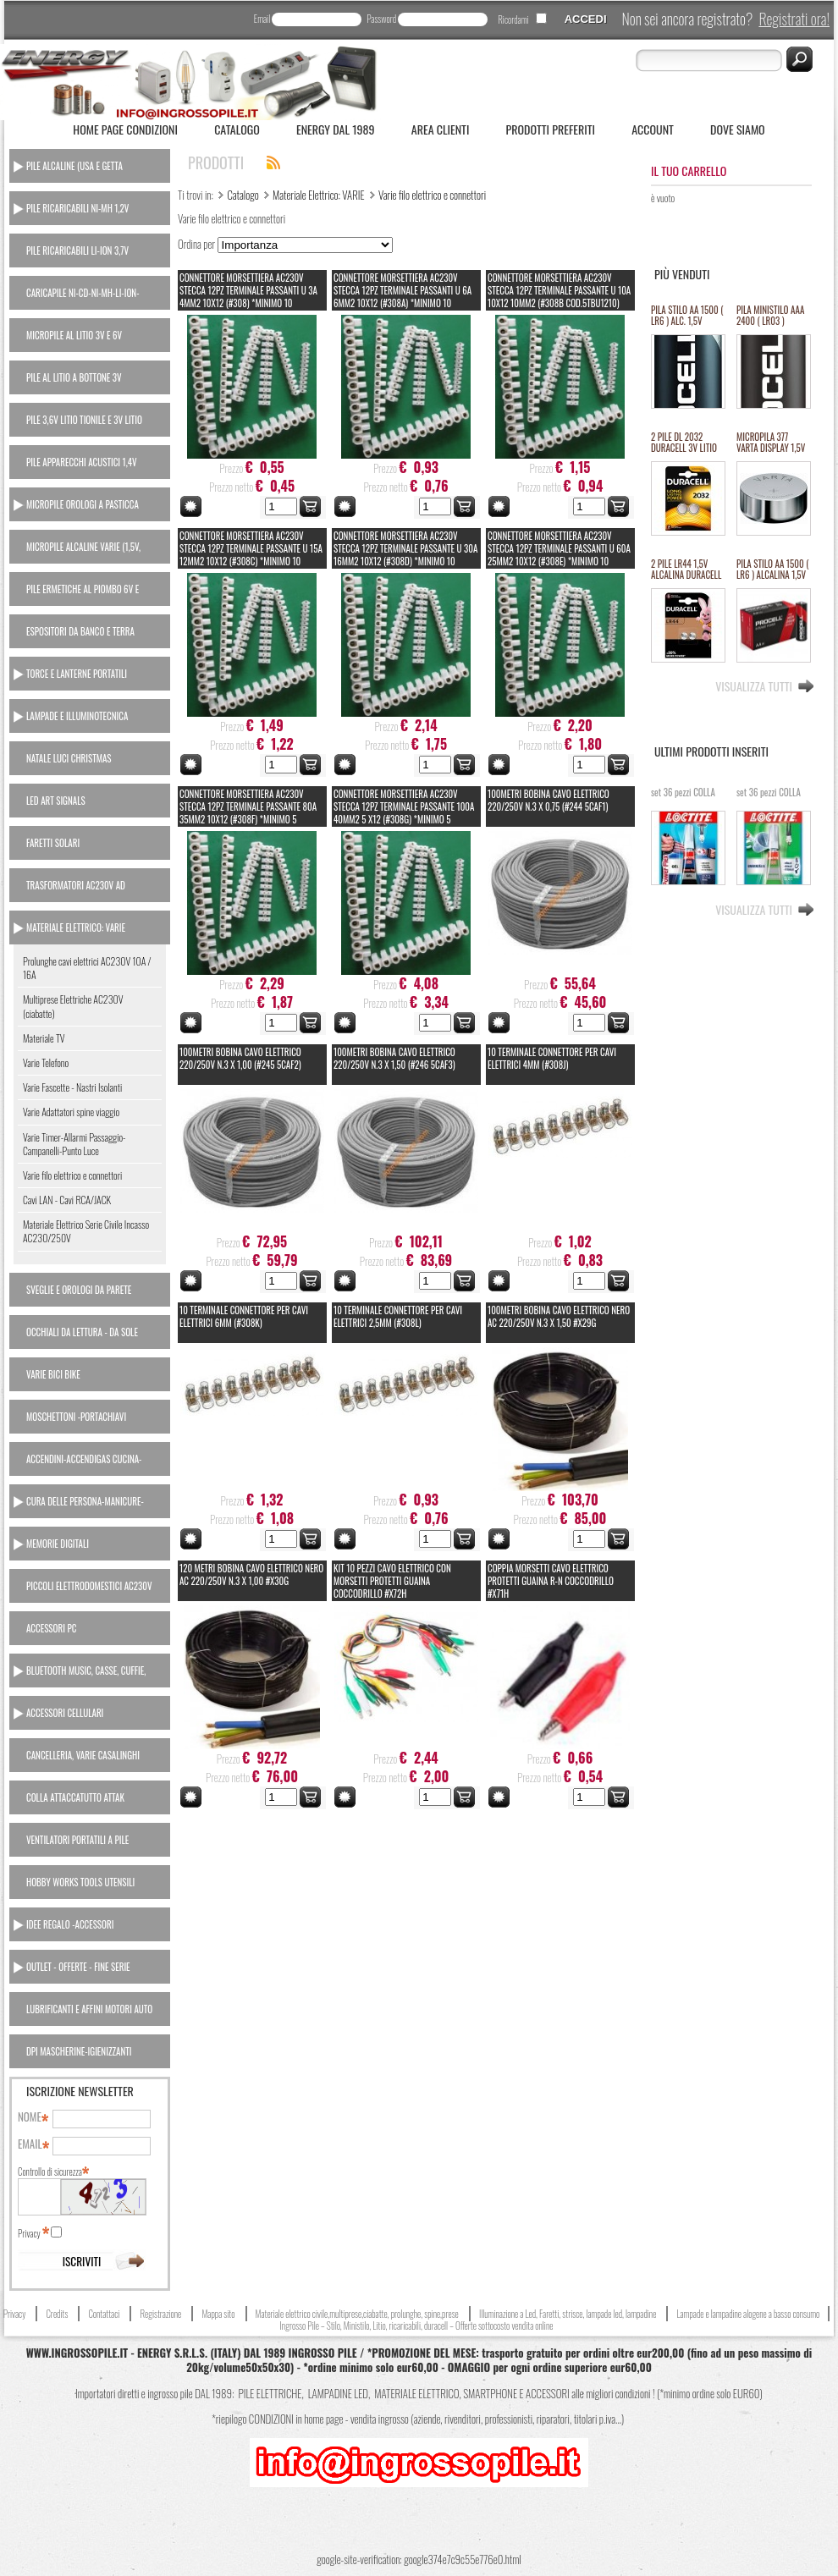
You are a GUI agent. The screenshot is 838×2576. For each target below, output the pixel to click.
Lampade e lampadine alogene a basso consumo (747, 2313)
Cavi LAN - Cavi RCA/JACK (67, 1199)
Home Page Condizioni (125, 129)
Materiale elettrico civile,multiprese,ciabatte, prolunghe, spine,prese (357, 2313)
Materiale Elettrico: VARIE (318, 194)
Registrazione (160, 2313)
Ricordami (513, 19)
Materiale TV (44, 1038)
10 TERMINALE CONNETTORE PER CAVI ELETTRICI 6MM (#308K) (243, 1316)
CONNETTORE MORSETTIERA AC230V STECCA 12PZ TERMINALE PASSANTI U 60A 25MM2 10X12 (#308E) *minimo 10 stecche (559, 555)
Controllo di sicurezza (52, 2171)
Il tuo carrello (688, 170)
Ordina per (196, 243)
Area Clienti (440, 129)
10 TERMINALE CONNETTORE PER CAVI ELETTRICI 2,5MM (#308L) (398, 1316)
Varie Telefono (46, 1062)
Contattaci (103, 2313)
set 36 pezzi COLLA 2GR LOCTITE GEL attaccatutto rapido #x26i (683, 798)
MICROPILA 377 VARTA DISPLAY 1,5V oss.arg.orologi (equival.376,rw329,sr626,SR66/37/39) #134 (772, 443)
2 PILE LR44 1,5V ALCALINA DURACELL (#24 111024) (686, 570)
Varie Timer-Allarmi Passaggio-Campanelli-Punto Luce (74, 1144)
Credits (57, 2313)
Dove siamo (737, 129)
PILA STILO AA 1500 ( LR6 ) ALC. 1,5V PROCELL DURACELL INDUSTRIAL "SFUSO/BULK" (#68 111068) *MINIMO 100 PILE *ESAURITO (687, 316)
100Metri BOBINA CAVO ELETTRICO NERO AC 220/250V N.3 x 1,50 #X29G (559, 1316)
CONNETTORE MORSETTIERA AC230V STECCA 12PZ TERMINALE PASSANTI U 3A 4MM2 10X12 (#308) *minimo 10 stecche (248, 296)
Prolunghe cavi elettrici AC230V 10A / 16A (87, 968)
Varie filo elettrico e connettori (72, 1175)
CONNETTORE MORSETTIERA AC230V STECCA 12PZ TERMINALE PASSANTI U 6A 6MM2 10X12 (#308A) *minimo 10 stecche (402, 296)
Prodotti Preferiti (550, 129)
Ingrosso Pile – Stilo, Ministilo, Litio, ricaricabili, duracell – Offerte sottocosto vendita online (417, 2325)
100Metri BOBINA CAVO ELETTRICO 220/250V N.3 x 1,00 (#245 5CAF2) (240, 1058)
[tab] (89, 166)
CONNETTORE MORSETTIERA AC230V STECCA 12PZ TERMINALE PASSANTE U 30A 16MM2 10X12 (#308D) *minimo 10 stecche (405, 555)
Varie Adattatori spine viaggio (71, 1111)
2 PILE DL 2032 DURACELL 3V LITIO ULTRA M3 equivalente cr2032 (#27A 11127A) (684, 443)
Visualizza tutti (753, 684)
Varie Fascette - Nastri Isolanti (72, 1087)
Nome (32, 2117)
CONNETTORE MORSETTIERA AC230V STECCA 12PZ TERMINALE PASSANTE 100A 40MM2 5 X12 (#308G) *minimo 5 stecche (404, 813)
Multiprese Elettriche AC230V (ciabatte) (73, 1006)
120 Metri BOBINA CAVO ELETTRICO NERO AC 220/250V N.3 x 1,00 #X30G (251, 1574)
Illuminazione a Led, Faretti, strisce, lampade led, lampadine (567, 2313)
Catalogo (237, 129)
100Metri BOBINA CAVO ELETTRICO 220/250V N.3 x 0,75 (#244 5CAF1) (548, 800)
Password (381, 18)
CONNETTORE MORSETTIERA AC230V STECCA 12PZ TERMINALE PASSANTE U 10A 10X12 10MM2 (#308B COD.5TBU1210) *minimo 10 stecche (559, 296)
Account (652, 129)
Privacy (32, 2233)
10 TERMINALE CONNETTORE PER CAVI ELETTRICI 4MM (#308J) (552, 1058)
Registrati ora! (794, 19)
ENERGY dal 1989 (335, 129)
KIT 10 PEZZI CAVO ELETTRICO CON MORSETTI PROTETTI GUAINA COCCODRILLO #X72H (392, 1580)
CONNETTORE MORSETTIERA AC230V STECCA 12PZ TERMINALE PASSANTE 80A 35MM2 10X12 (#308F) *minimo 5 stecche (248, 813)
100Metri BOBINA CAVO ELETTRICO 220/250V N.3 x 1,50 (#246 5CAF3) (394, 1058)
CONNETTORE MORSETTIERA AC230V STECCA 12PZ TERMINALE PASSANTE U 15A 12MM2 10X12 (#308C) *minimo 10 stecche (251, 555)
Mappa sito (217, 2313)
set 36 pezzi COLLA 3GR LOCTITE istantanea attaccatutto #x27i (768, 798)
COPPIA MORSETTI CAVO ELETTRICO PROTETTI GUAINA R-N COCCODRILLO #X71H (551, 1580)
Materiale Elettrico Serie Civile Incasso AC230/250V (86, 1231)
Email (262, 18)
